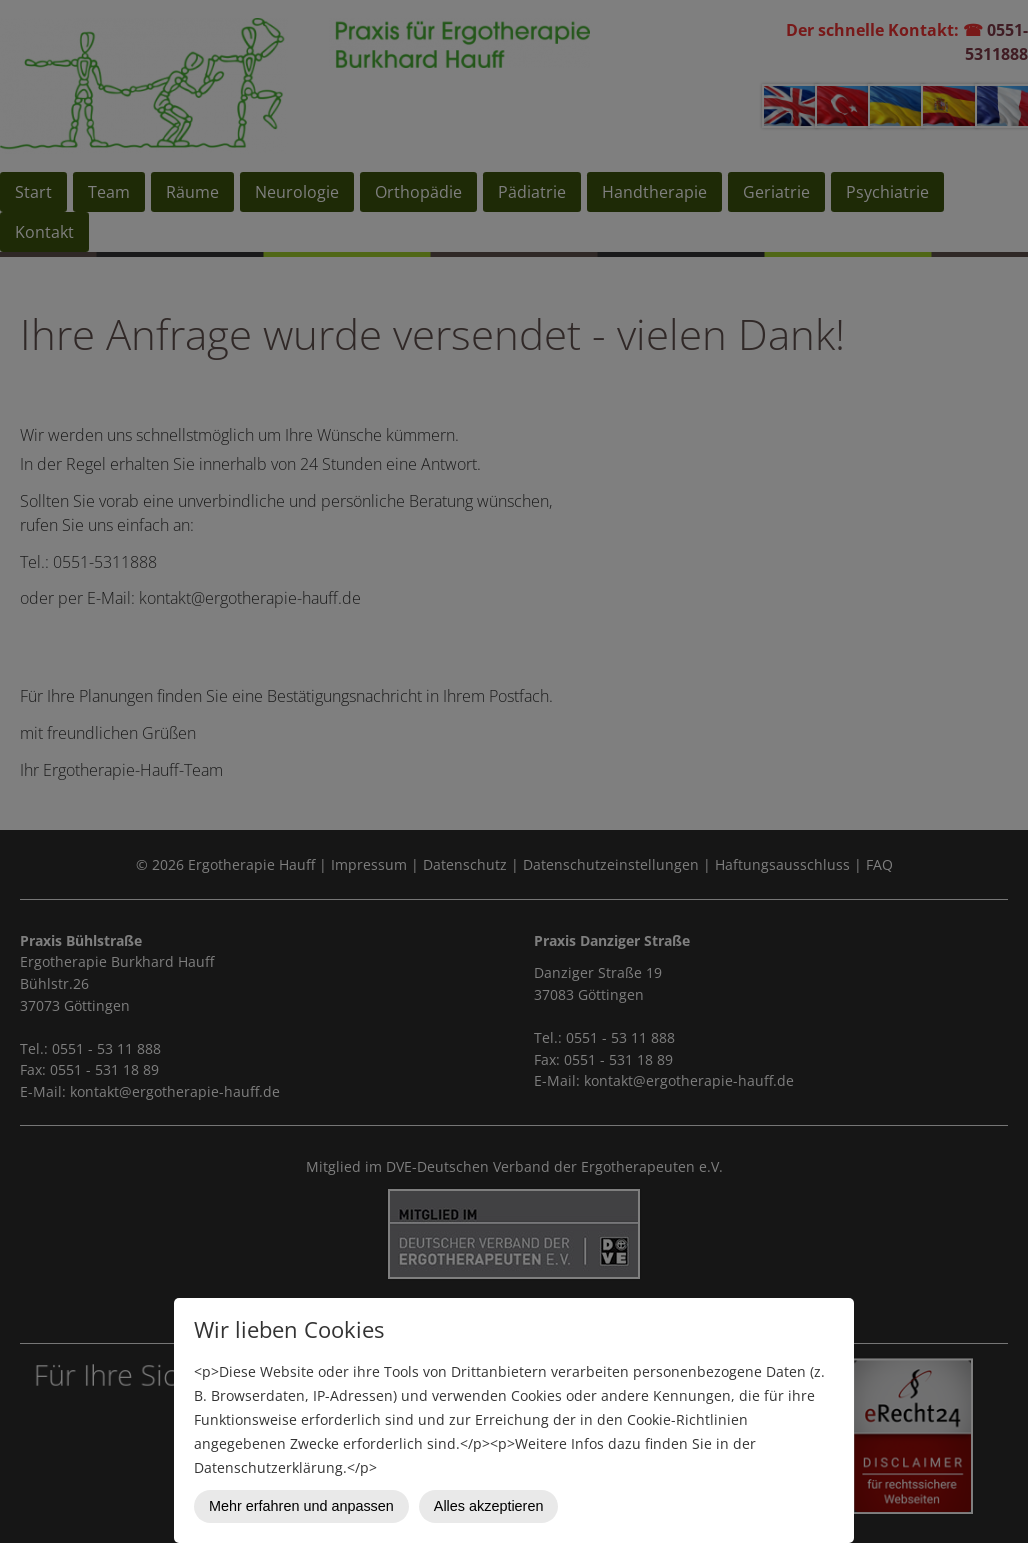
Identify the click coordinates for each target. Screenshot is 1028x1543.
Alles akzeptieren (489, 1506)
